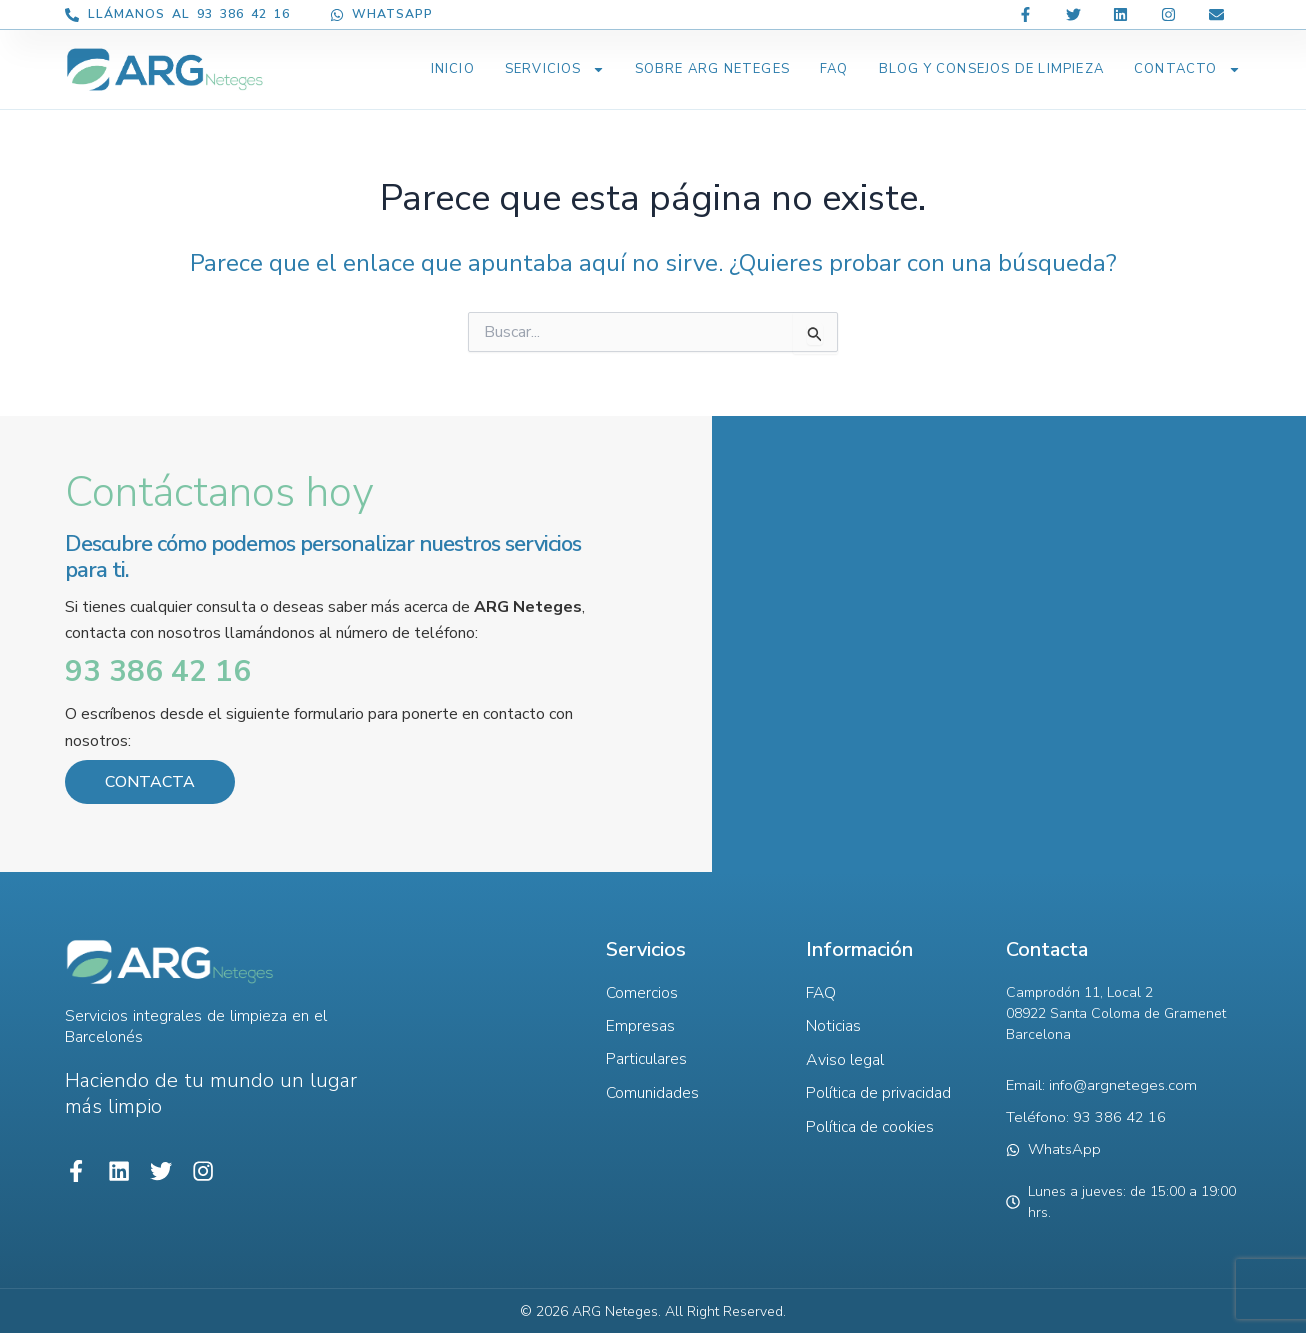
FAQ (834, 69)
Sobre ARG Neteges (712, 69)
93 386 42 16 (158, 671)
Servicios (555, 69)
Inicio (453, 69)
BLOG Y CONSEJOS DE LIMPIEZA (991, 69)
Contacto (1187, 69)
